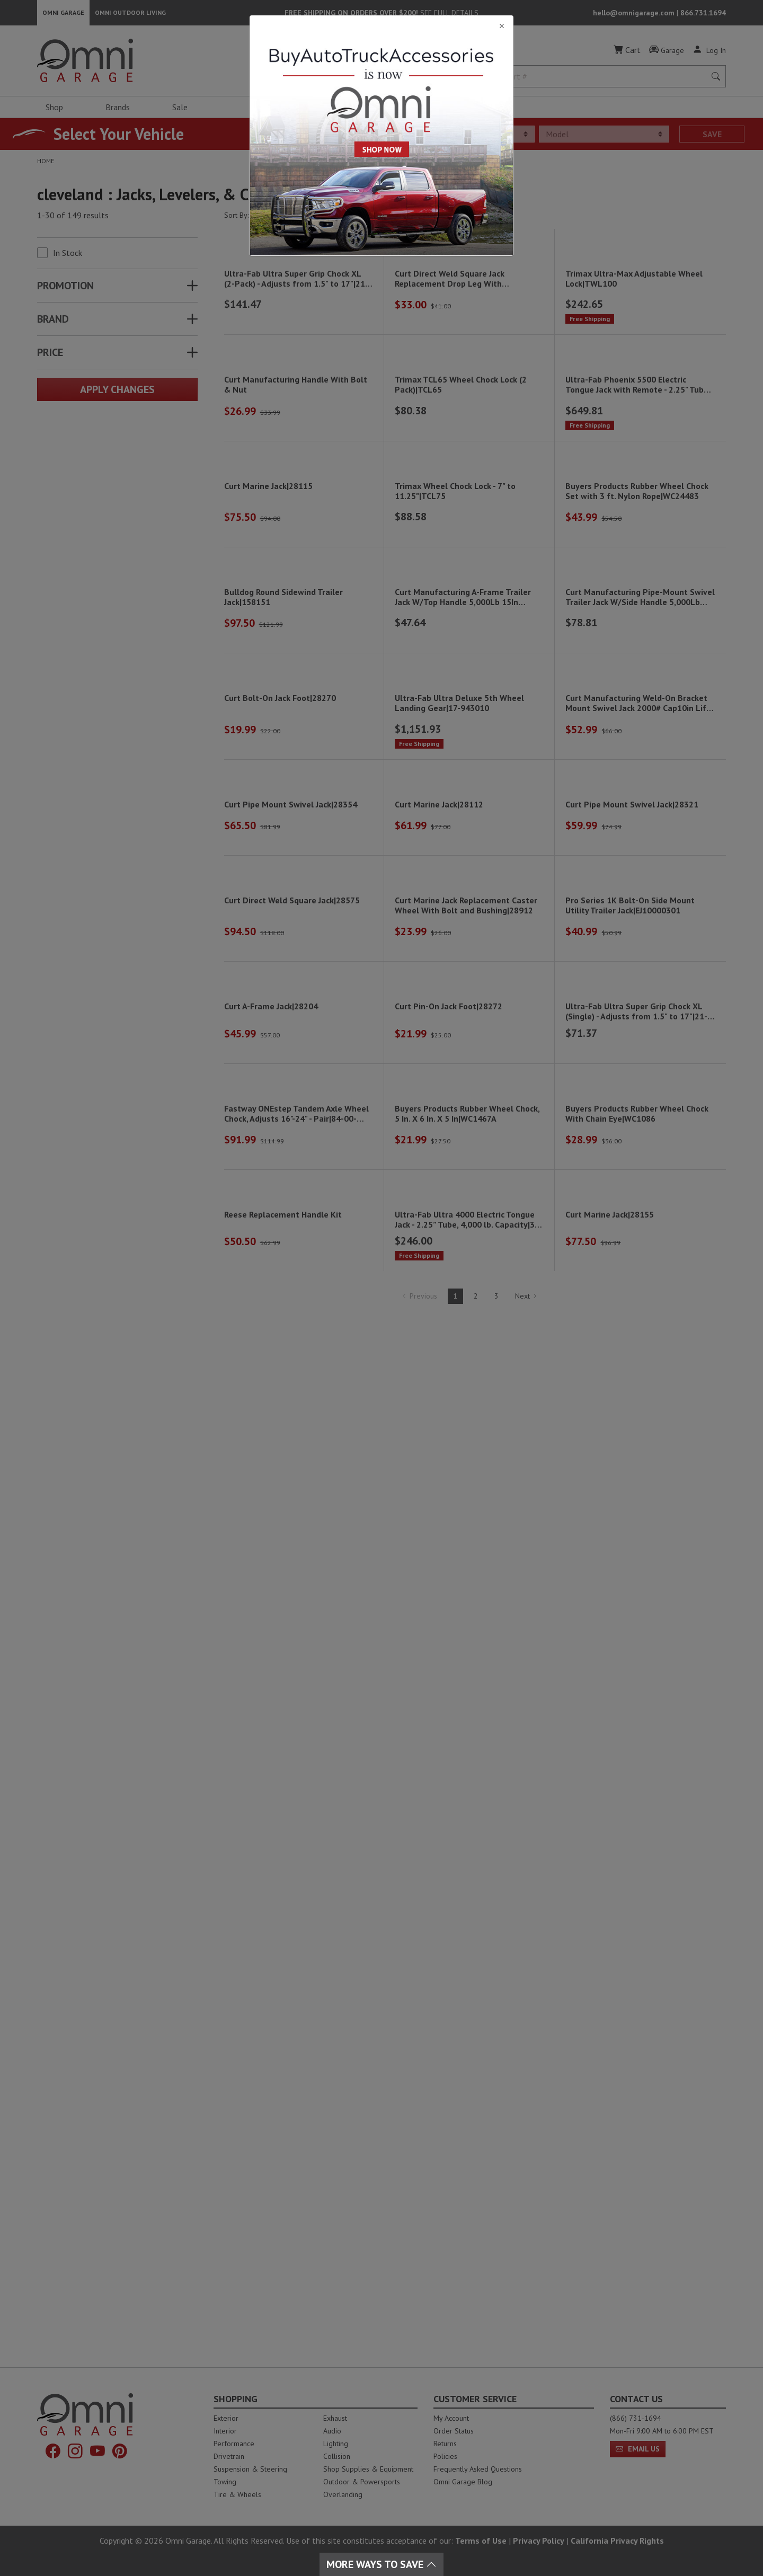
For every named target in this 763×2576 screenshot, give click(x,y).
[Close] (381, 26)
